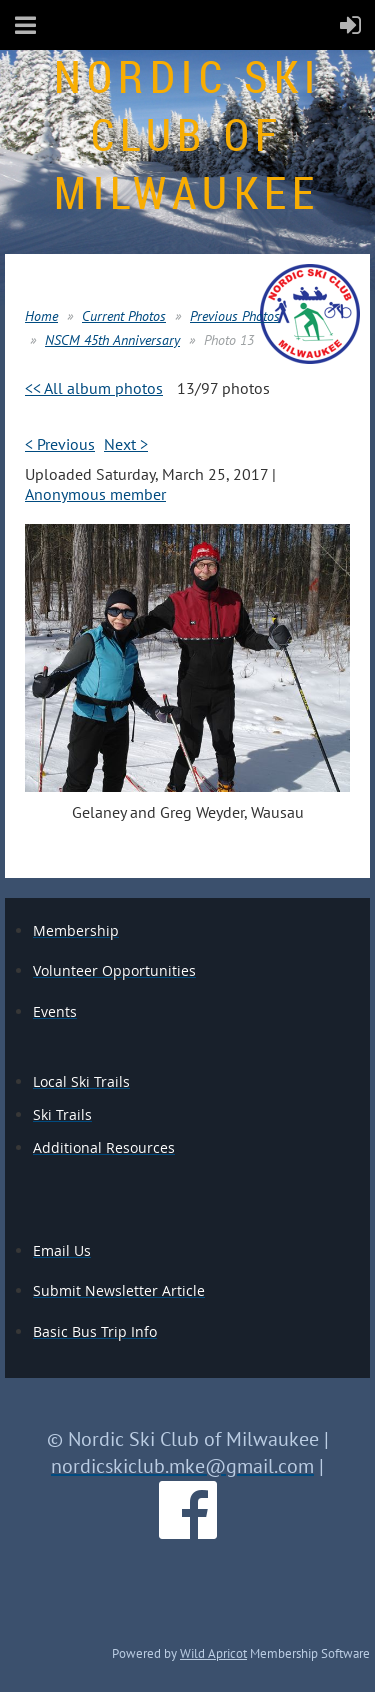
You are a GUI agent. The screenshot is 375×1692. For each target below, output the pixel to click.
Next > (126, 444)
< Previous (60, 444)
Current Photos (124, 316)
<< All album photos (94, 388)
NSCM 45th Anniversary (112, 340)
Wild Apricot (213, 1653)
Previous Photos (235, 316)
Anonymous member (95, 494)
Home (41, 316)
